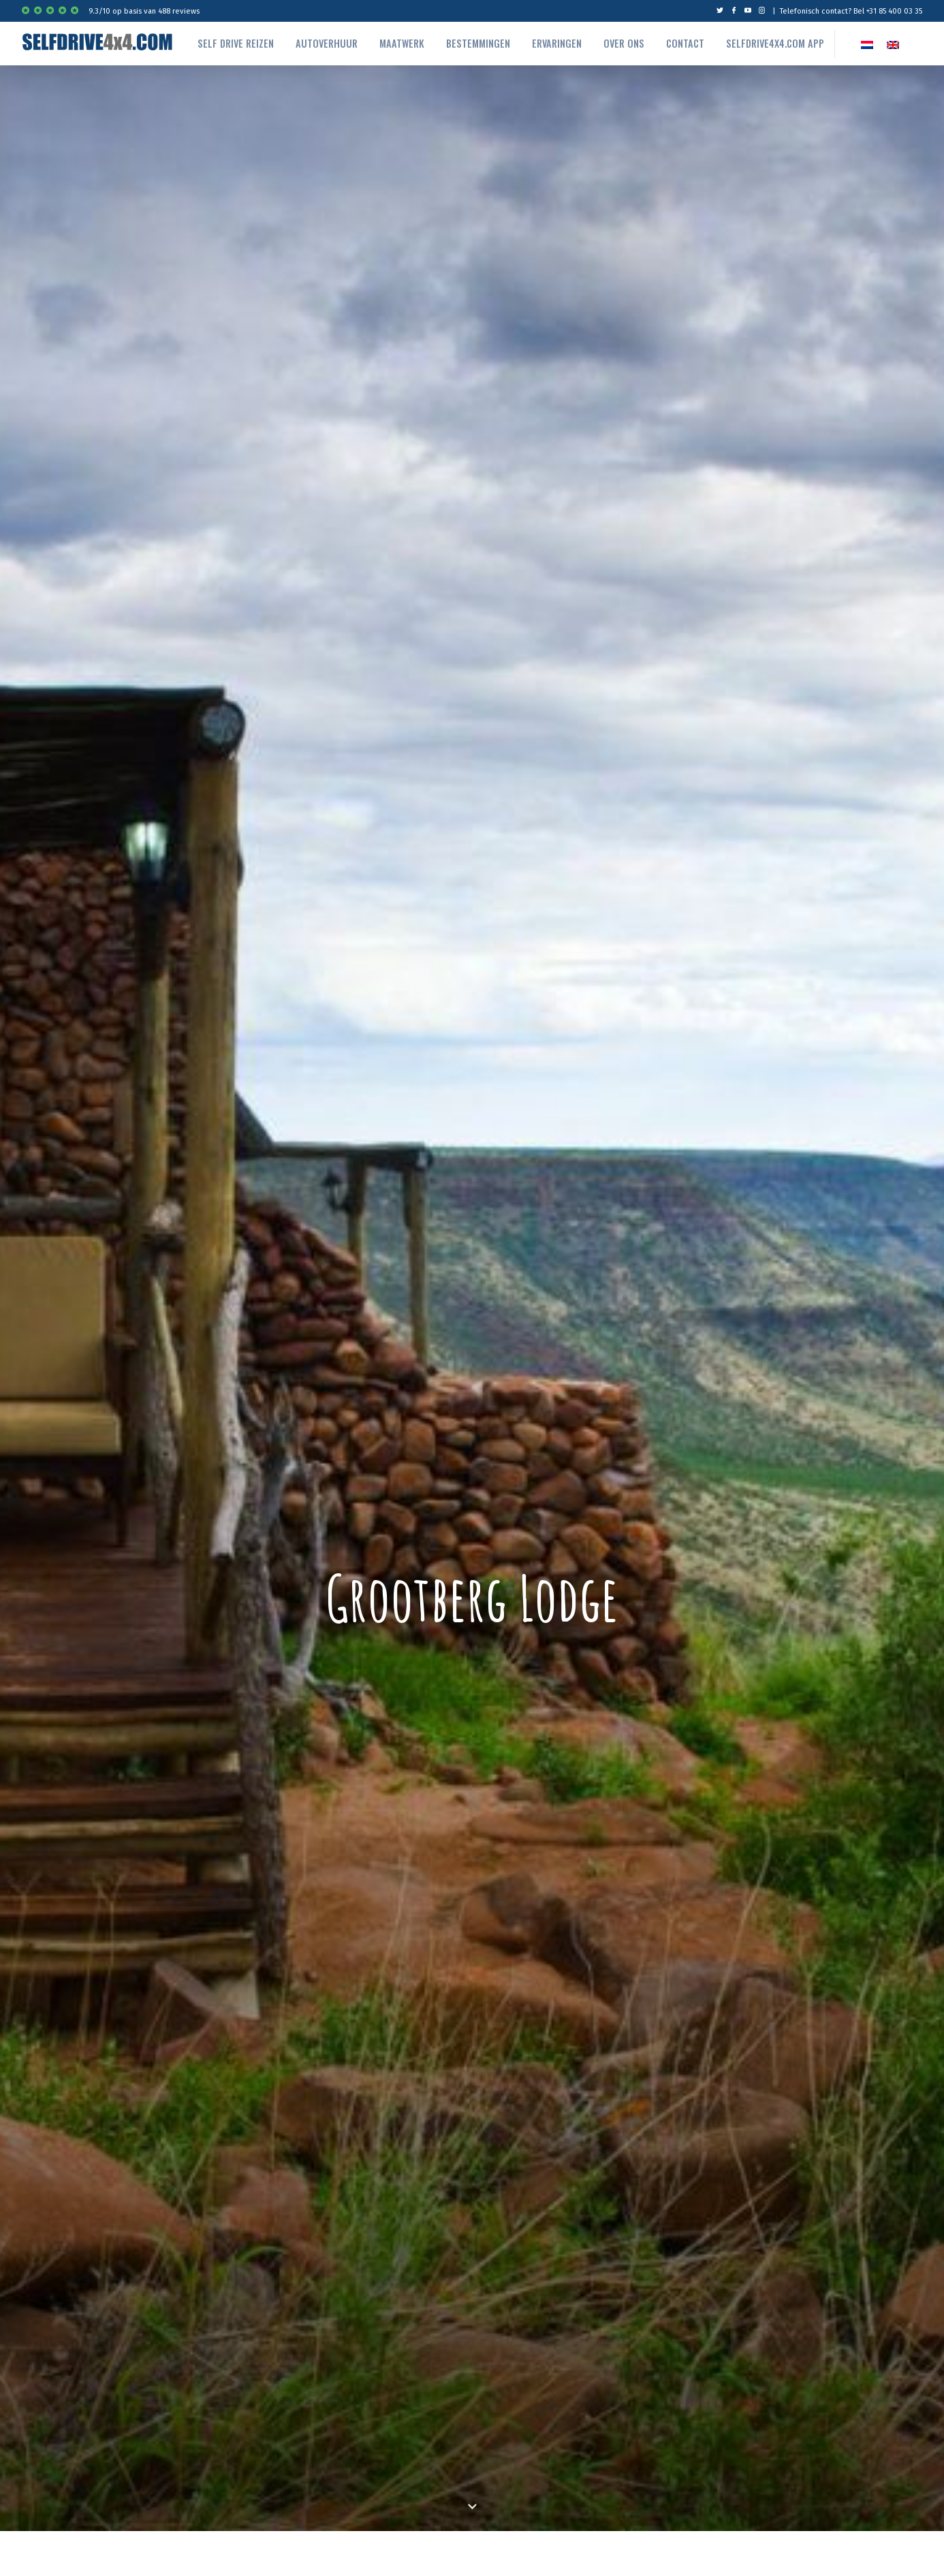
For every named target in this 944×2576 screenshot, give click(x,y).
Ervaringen (557, 43)
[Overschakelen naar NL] (867, 44)
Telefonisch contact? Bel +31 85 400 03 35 (851, 11)
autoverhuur (327, 43)
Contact (685, 43)
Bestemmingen (478, 43)
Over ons (623, 43)
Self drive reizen (236, 43)
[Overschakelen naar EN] (893, 44)
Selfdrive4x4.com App (775, 43)
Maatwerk (401, 43)
